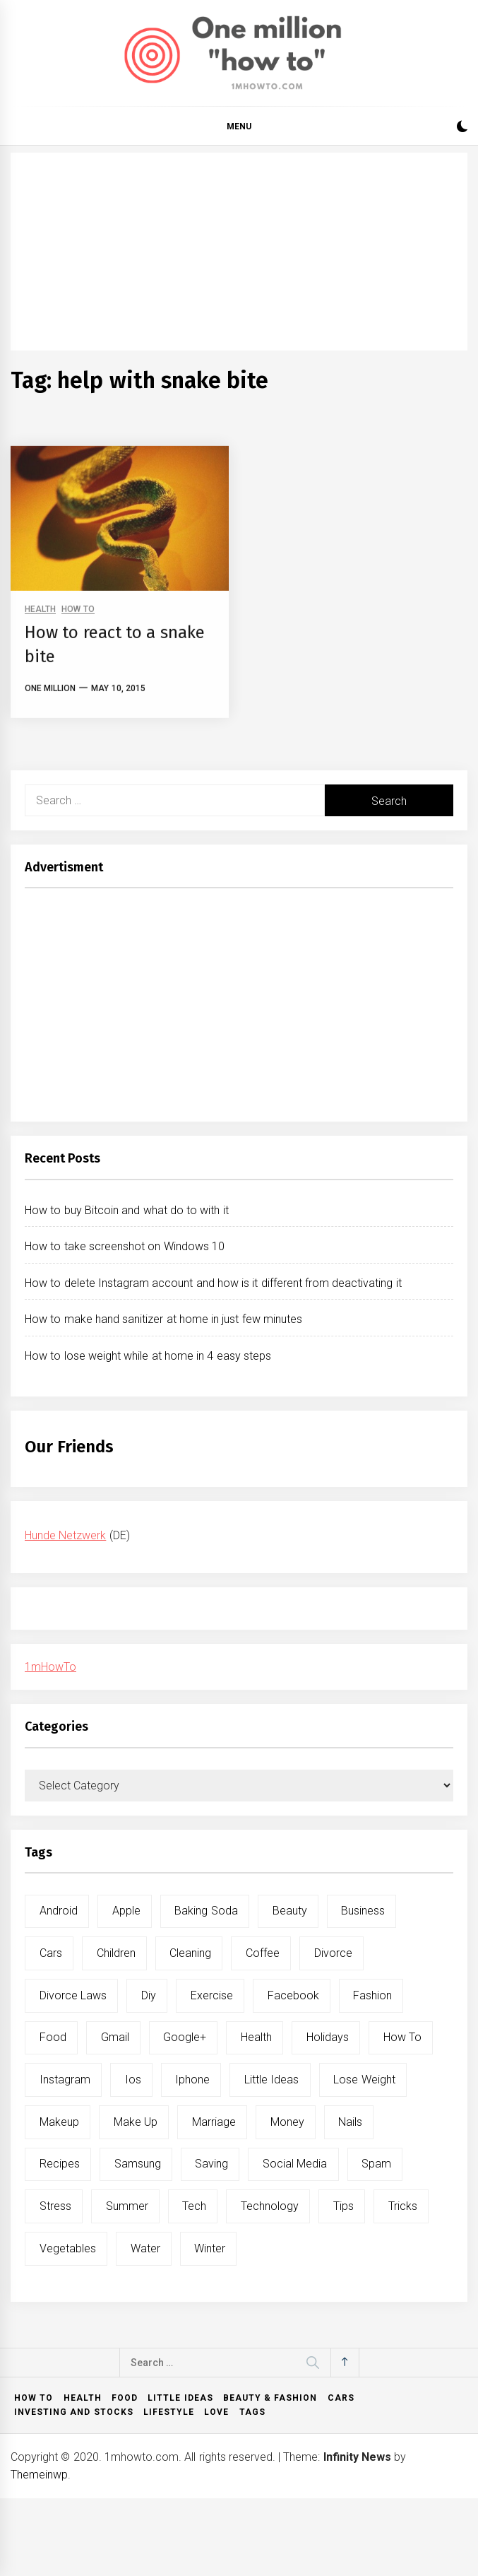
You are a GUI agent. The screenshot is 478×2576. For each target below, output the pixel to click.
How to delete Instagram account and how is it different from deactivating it (213, 1283)
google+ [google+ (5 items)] (184, 2037)
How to (33, 2398)
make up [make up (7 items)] (135, 2122)
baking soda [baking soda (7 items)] (205, 1910)
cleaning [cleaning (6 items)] (190, 1953)
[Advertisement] (239, 252)
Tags (252, 2412)
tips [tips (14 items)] (343, 2206)
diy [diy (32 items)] (148, 1995)
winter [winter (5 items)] (209, 2248)
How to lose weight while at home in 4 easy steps (148, 1356)
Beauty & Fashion (270, 2398)
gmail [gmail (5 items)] (115, 2037)
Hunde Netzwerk (65, 1535)
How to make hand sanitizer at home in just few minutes (163, 1319)
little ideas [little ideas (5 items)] (271, 2079)
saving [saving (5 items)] (211, 2163)
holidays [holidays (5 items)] (327, 2037)
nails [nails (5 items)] (350, 2122)
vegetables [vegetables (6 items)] (68, 2248)
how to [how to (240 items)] (402, 2037)
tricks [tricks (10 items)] (402, 2206)
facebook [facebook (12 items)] (293, 1995)
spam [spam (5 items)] (376, 2163)
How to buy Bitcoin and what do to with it (127, 1210)
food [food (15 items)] (53, 2037)
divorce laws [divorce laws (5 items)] (73, 1995)
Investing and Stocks (73, 2412)
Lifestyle (168, 2412)
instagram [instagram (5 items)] (65, 2079)
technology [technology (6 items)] (270, 2206)
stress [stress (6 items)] (55, 2206)
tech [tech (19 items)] (194, 2206)
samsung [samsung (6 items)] (137, 2163)
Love (216, 2412)
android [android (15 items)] (59, 1910)
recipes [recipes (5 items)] (60, 2163)
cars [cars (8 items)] (51, 1953)
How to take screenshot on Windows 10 (125, 1246)
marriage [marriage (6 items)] (214, 2122)
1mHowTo (50, 1667)
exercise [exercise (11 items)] (212, 1995)
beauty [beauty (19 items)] (290, 1910)
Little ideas (180, 2398)
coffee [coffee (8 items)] (263, 1953)
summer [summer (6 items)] (127, 2206)
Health (83, 2398)
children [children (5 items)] (116, 1953)
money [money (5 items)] (287, 2122)
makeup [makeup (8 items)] (59, 2122)
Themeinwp (39, 2474)
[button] (462, 128)
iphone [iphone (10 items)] (192, 2079)
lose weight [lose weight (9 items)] (364, 2079)
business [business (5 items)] (363, 1910)
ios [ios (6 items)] (133, 2079)
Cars (341, 2398)
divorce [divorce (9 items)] (333, 1953)
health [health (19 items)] (256, 2037)
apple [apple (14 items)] (126, 1910)
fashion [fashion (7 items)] (372, 1995)
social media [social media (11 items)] (295, 2163)
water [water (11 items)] (145, 2248)
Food (125, 2398)
